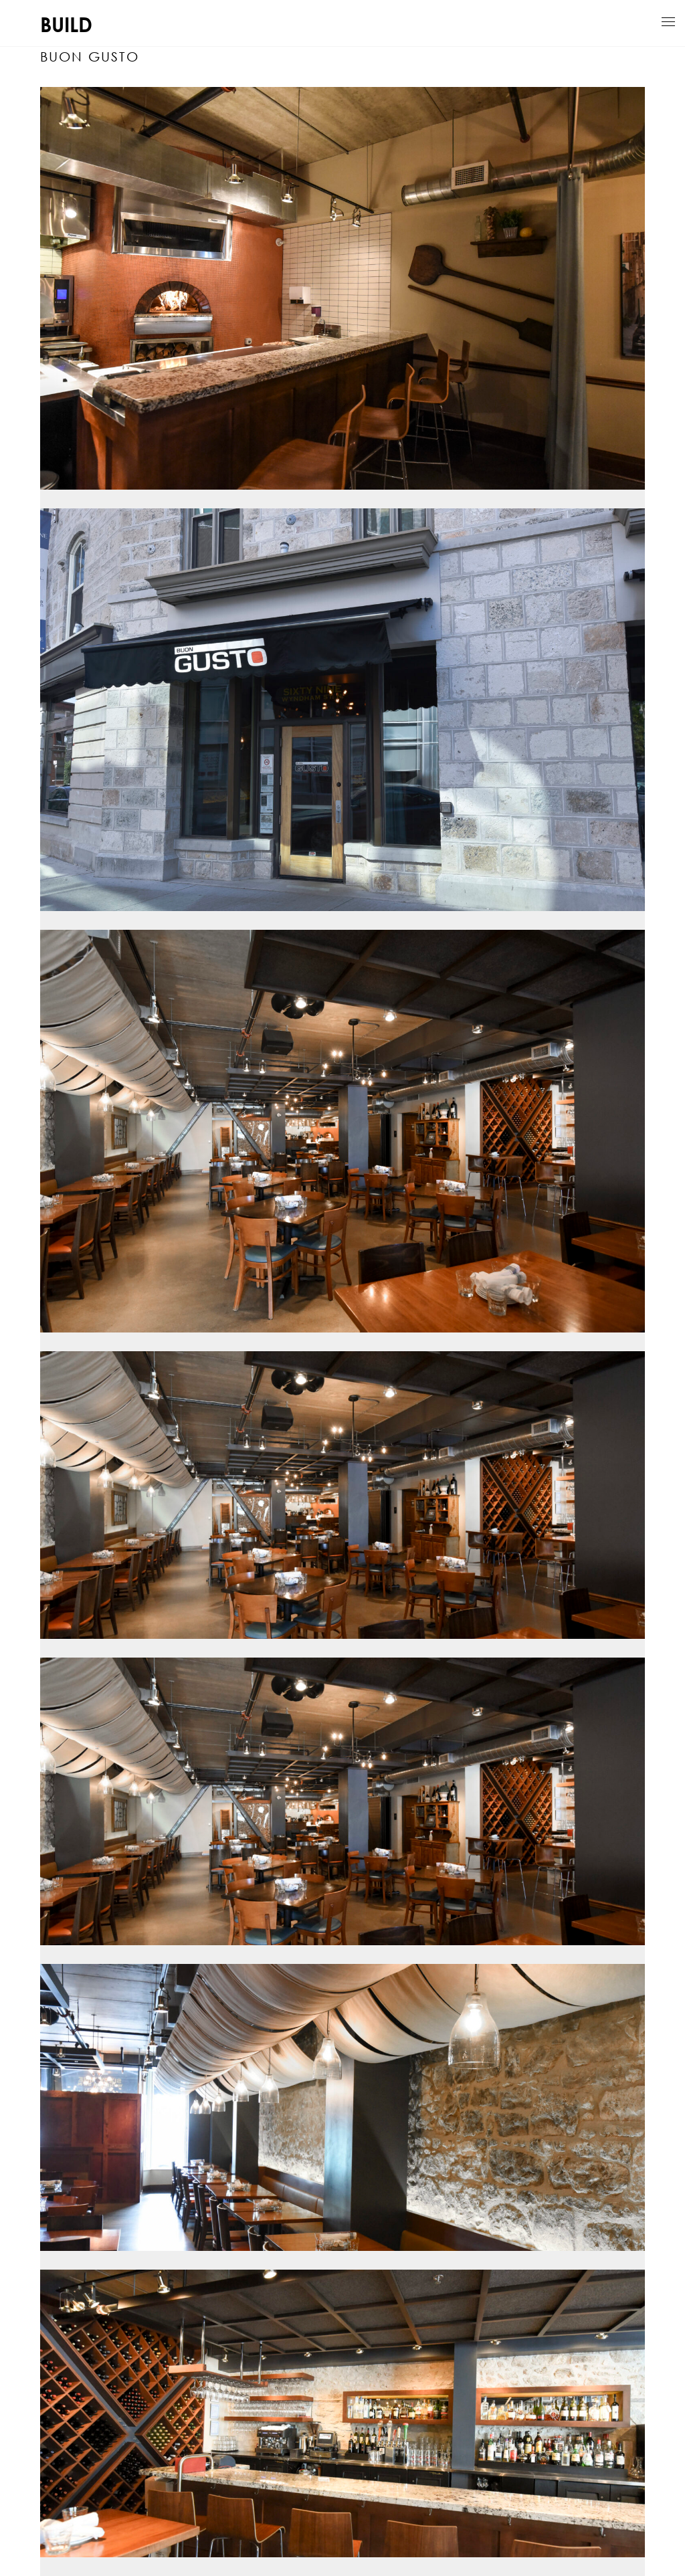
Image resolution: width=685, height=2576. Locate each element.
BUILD (66, 24)
